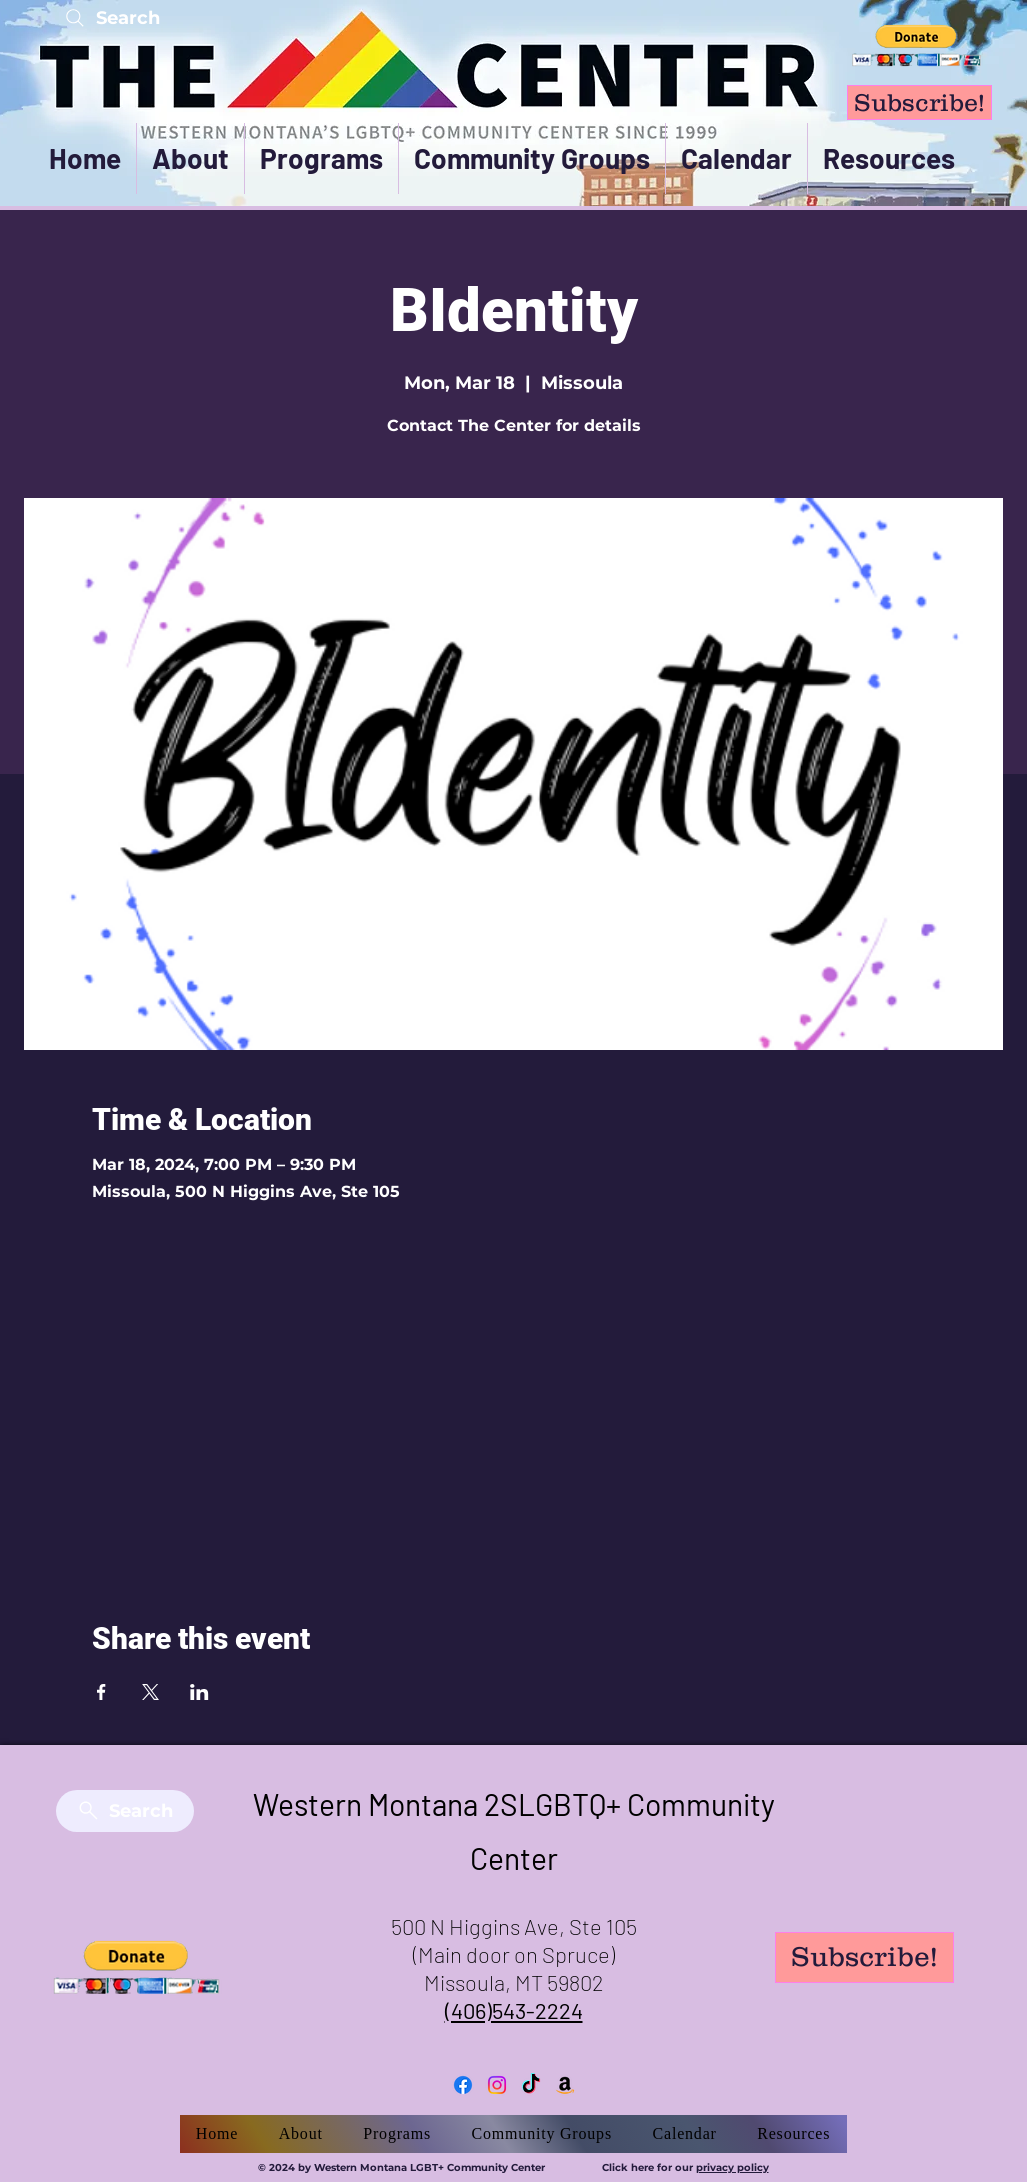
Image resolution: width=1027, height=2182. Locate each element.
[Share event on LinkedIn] (199, 1692)
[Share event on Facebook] (101, 1692)
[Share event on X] (150, 1692)
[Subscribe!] (919, 102)
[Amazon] (565, 2085)
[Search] (111, 17)
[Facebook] (463, 2085)
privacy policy (732, 2167)
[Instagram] (497, 2085)
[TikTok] (531, 2085)
